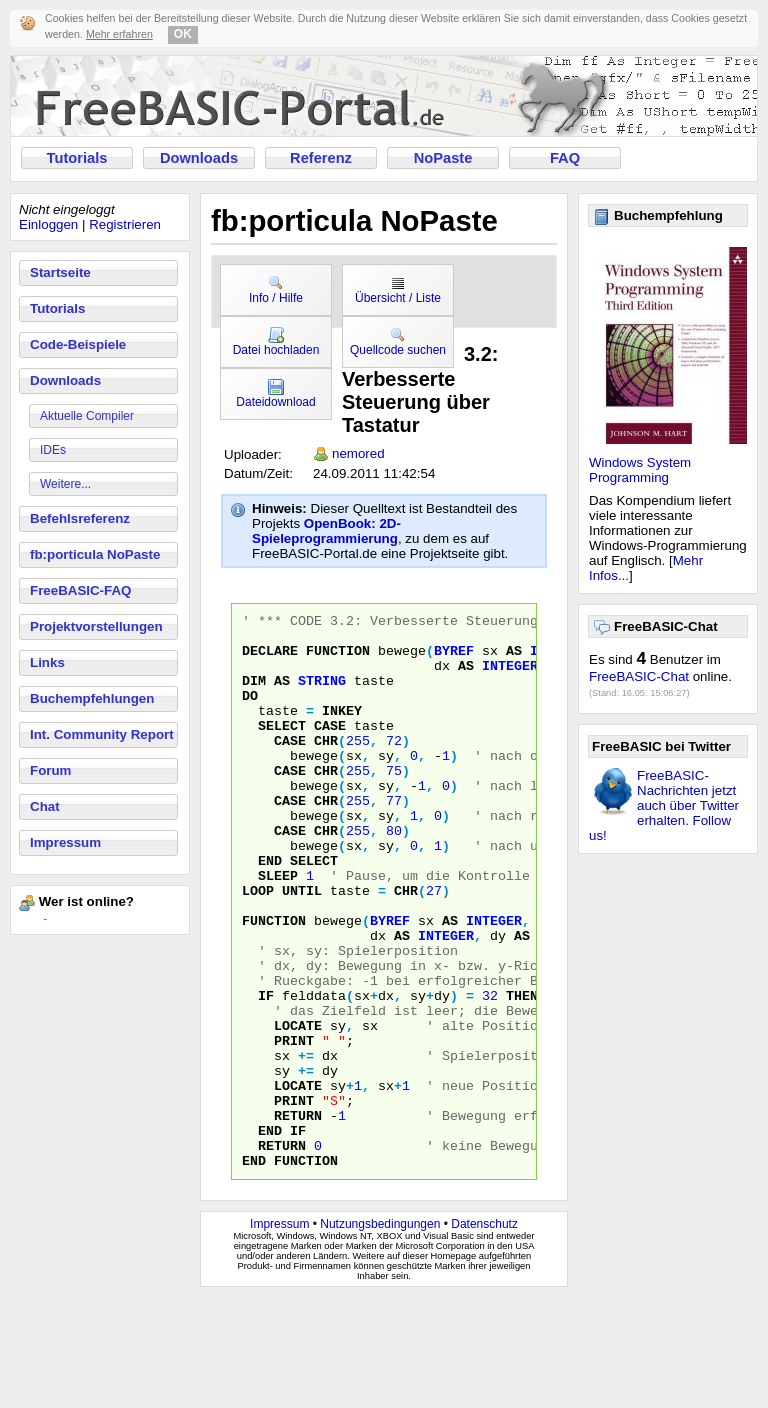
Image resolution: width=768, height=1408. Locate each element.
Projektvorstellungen (96, 626)
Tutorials (77, 158)
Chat (45, 806)
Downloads (199, 158)
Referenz (321, 158)
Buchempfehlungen (92, 698)
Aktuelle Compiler (87, 416)
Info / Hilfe (276, 290)
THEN (522, 1073)
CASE (330, 749)
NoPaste (443, 158)
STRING (322, 695)
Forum (50, 770)
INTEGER (510, 677)
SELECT (282, 749)
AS (514, 659)
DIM (254, 695)
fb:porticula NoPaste (95, 554)
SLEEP (278, 929)
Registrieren (125, 224)
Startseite (60, 272)
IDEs (53, 450)
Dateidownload (275, 394)
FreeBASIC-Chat (639, 676)
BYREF (454, 659)
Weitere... (65, 484)
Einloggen (48, 224)
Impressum (65, 842)
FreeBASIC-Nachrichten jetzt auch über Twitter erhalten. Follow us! (664, 805)
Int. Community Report (102, 734)
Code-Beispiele (78, 344)
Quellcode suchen (398, 342)
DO (250, 713)
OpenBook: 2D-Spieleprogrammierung (326, 531)
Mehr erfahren (119, 34)
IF (266, 1073)
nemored (358, 453)
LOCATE (298, 1109)
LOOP (258, 947)
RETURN (298, 1217)
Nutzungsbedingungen (380, 1335)
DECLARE (270, 659)
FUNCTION (338, 659)
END (270, 911)
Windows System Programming (640, 470)
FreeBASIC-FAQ (80, 590)
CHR (326, 767)
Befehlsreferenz (80, 518)
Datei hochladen (276, 342)
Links (47, 662)
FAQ (565, 158)
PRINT (294, 1127)
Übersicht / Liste (398, 290)
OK (183, 34)
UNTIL (302, 947)
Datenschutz (484, 1335)
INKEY (342, 731)
